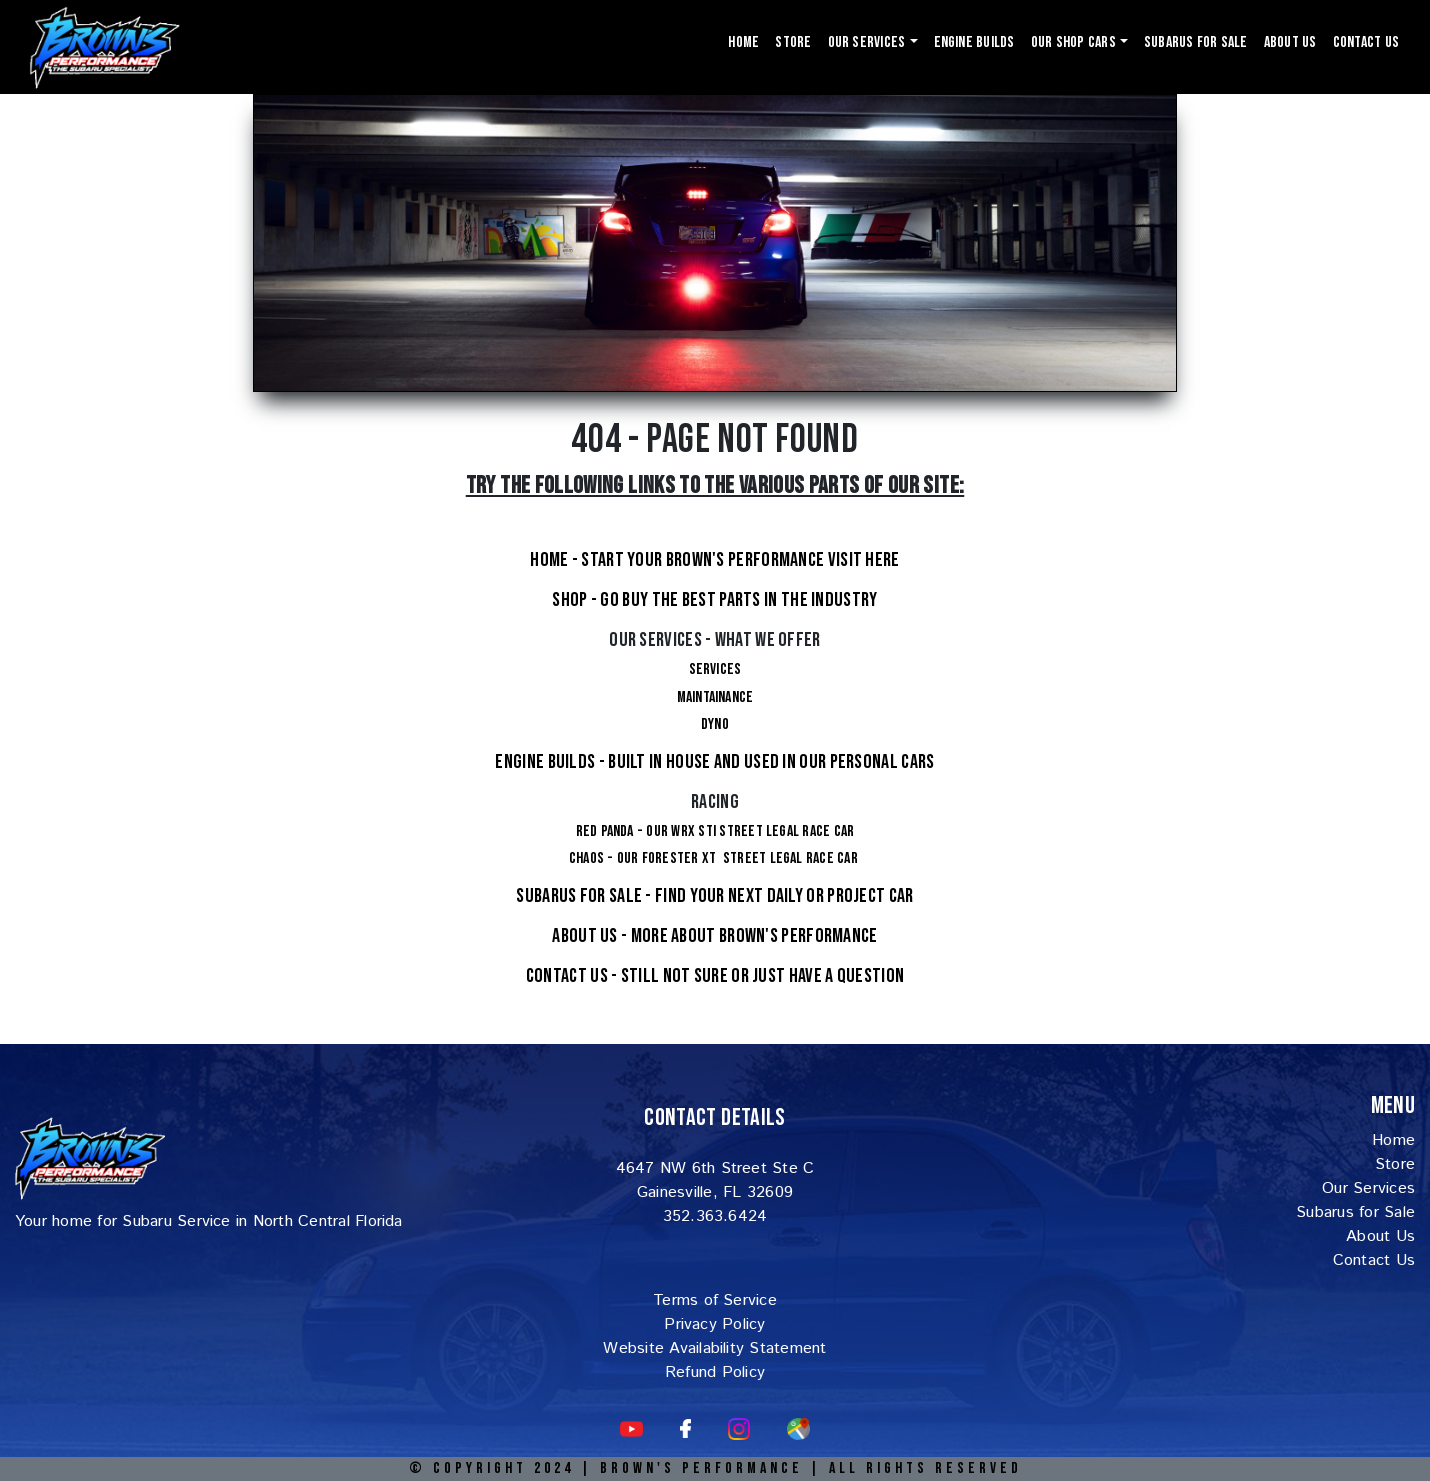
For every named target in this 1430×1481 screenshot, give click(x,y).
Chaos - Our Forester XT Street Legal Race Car (715, 858)
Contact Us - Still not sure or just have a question (715, 976)
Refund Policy (715, 1372)
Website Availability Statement (714, 1348)
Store (793, 42)
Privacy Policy (714, 1324)
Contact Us (1366, 42)
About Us (1290, 42)
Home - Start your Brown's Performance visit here (714, 560)
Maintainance (715, 697)
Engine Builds (974, 42)
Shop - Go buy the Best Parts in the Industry (714, 600)
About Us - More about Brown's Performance (714, 936)
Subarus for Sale (1355, 1212)
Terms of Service (715, 1300)
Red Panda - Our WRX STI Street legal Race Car (715, 831)
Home (743, 42)
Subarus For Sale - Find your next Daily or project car (714, 896)
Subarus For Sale (1196, 42)
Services (715, 669)
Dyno (715, 724)
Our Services (1368, 1188)
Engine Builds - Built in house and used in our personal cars (714, 762)
